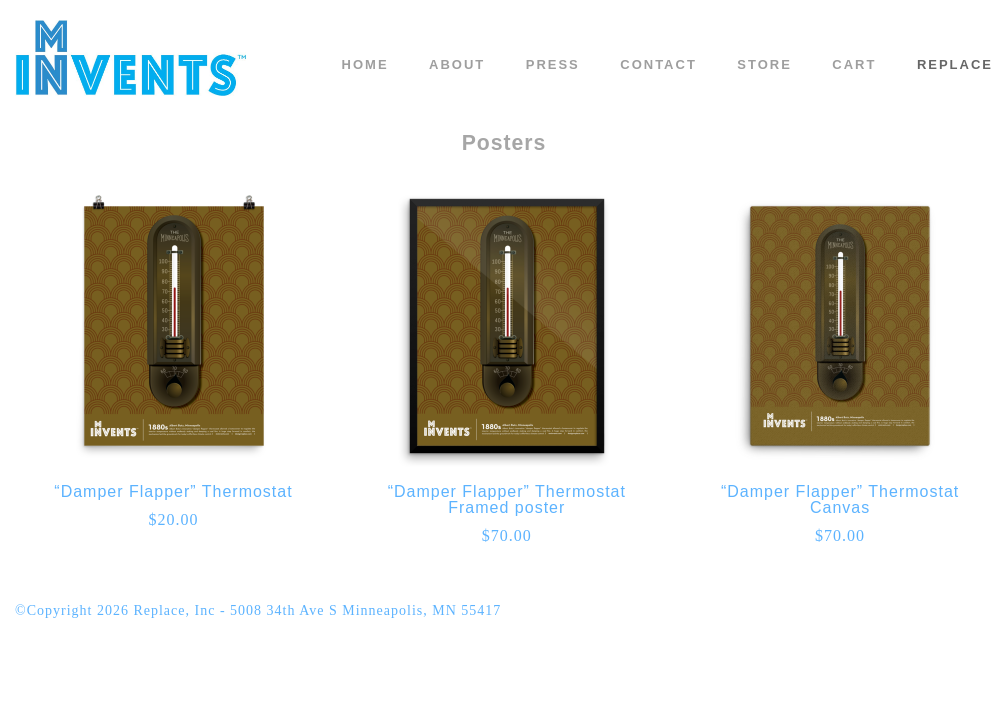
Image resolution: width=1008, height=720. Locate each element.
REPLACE (955, 64)
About (457, 64)
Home (365, 64)
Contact (658, 64)
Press (553, 64)
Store (764, 64)
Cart (854, 64)
